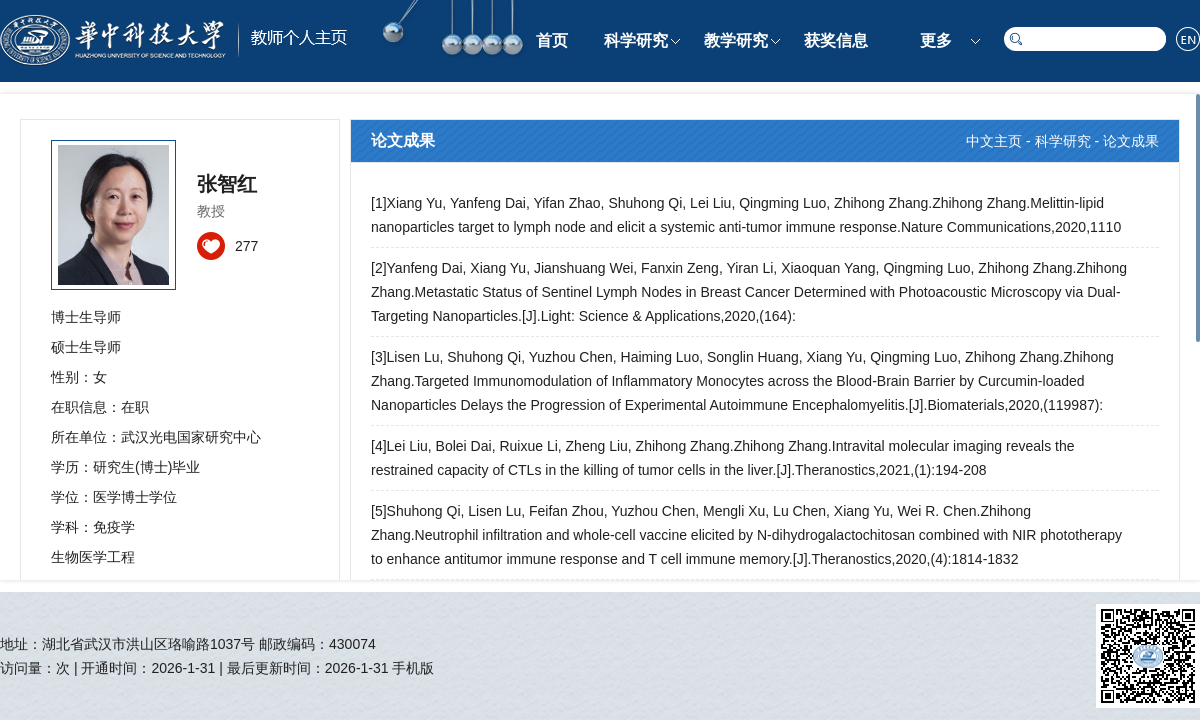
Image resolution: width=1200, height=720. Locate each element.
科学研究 (636, 40)
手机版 (413, 668)
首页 (552, 40)
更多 (936, 40)
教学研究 (736, 40)
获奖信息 (836, 40)
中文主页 (994, 141)
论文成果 (1131, 141)
